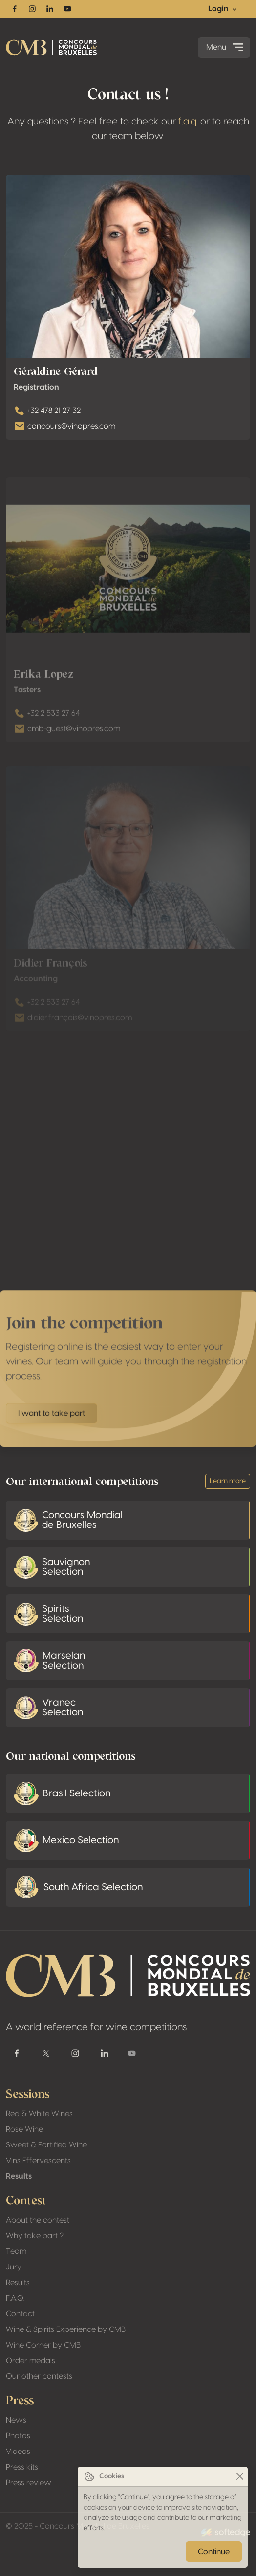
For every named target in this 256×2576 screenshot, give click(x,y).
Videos (18, 2451)
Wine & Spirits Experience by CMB (66, 2329)
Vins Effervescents (38, 2160)
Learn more (228, 1481)
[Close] (240, 2477)
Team (16, 2251)
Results (19, 2176)
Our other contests (39, 2376)
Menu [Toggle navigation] (226, 47)
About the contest (37, 2220)
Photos (18, 2436)
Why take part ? (35, 2236)
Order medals (30, 2361)
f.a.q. (188, 121)
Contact (20, 2314)
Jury (13, 2267)
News (16, 2420)
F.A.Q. (15, 2298)
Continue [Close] (214, 2551)
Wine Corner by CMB (43, 2345)
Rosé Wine (24, 2129)
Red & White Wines (39, 2114)
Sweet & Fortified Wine (46, 2145)
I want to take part (51, 1428)
